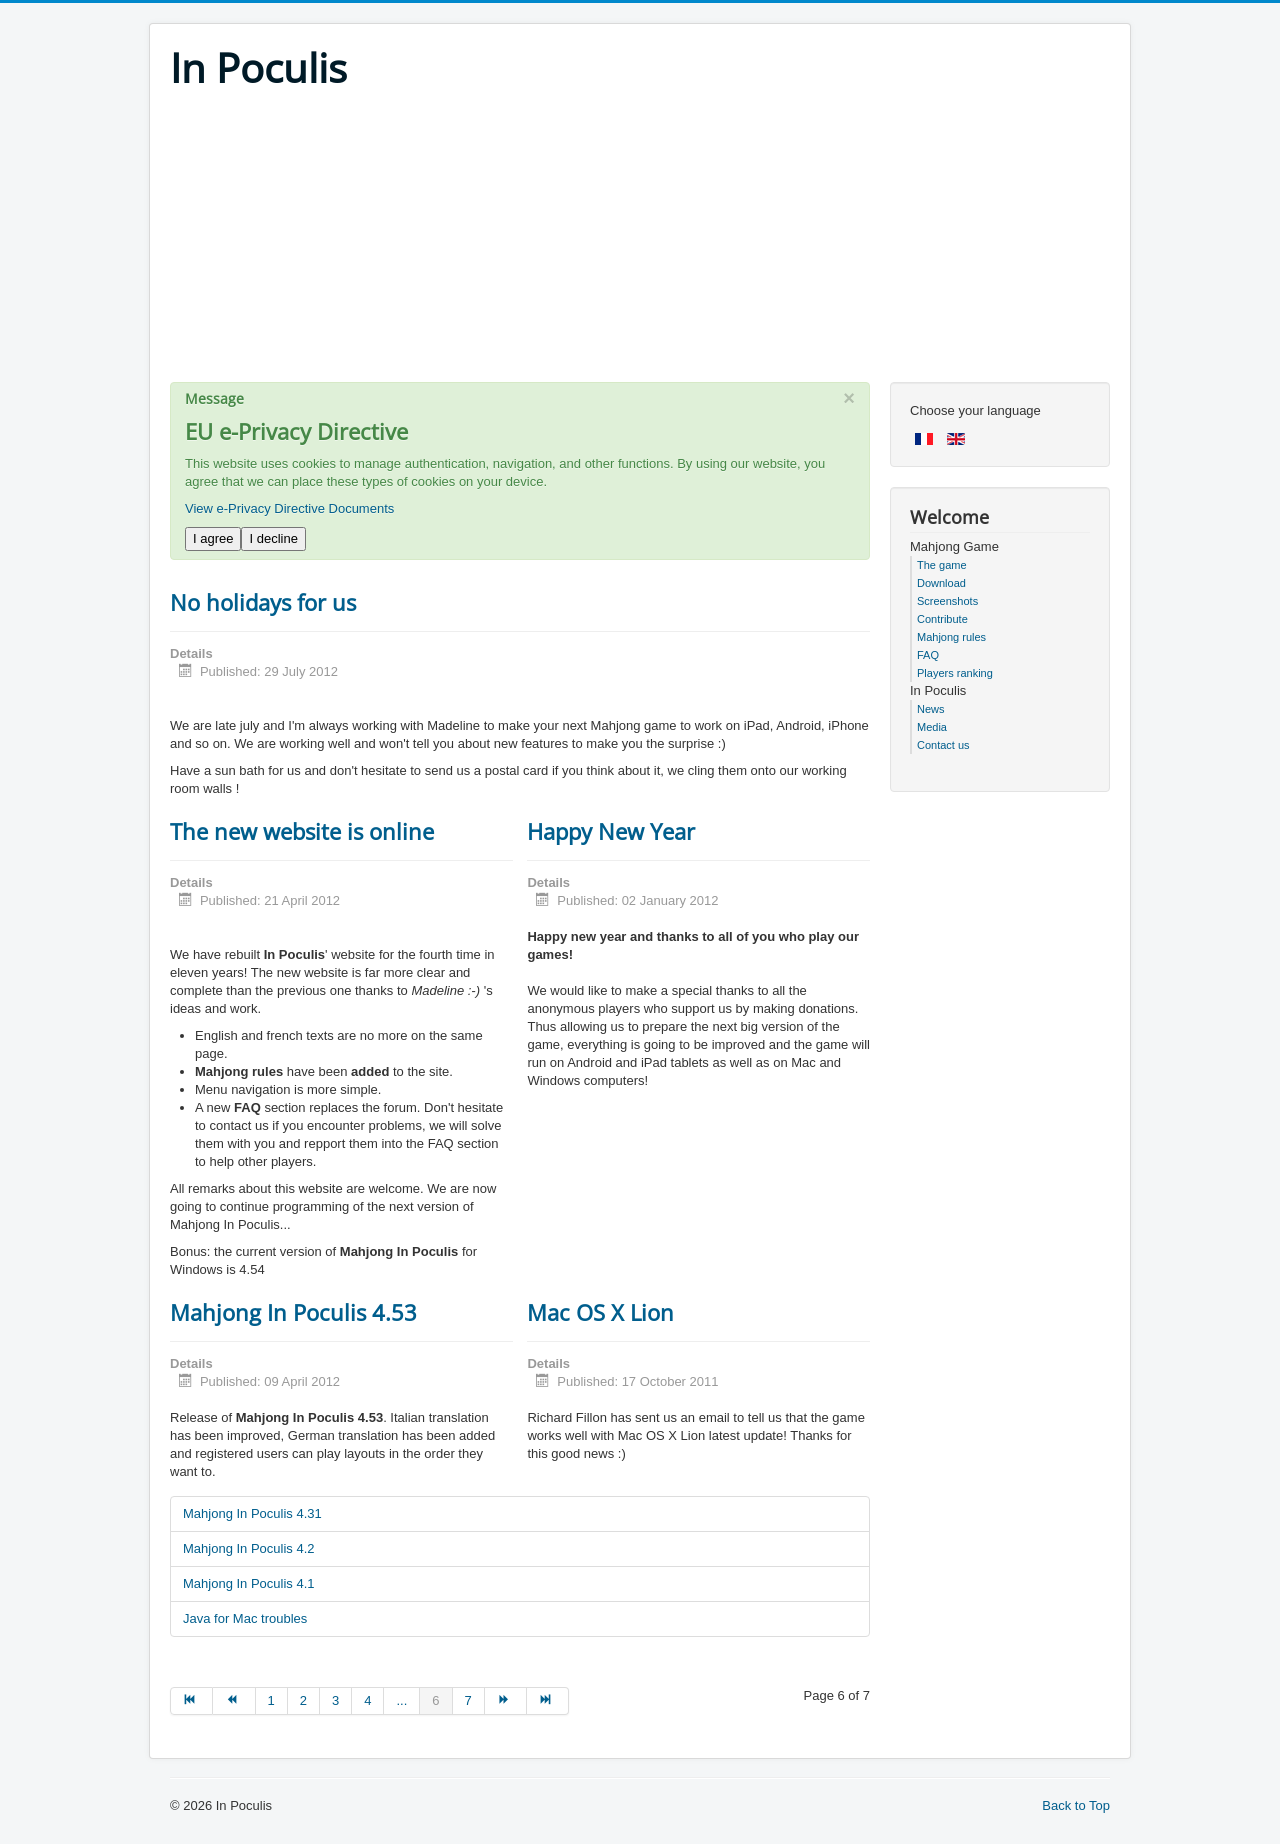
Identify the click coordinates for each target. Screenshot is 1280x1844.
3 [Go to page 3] (335, 1700)
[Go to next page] (506, 1701)
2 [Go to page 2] (303, 1700)
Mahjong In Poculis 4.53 (293, 1312)
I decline (273, 538)
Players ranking (955, 673)
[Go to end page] (548, 1701)
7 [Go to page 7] (468, 1700)
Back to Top (1076, 1805)
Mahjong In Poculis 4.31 (252, 1513)
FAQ (928, 655)
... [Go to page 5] (401, 1700)
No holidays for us (263, 602)
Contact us (943, 745)
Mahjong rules (951, 637)
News (931, 709)
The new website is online (302, 831)
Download (941, 583)
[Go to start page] (191, 1701)
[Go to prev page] (234, 1701)
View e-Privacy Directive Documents (289, 508)
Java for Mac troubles (245, 1618)
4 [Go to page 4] (367, 1700)
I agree (213, 538)
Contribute (942, 619)
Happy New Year (611, 831)
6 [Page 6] (435, 1700)
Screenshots (947, 601)
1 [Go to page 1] (271, 1700)
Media (932, 727)
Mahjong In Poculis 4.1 (249, 1583)
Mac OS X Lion (600, 1312)
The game (942, 565)
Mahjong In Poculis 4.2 (249, 1548)
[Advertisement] (640, 242)
